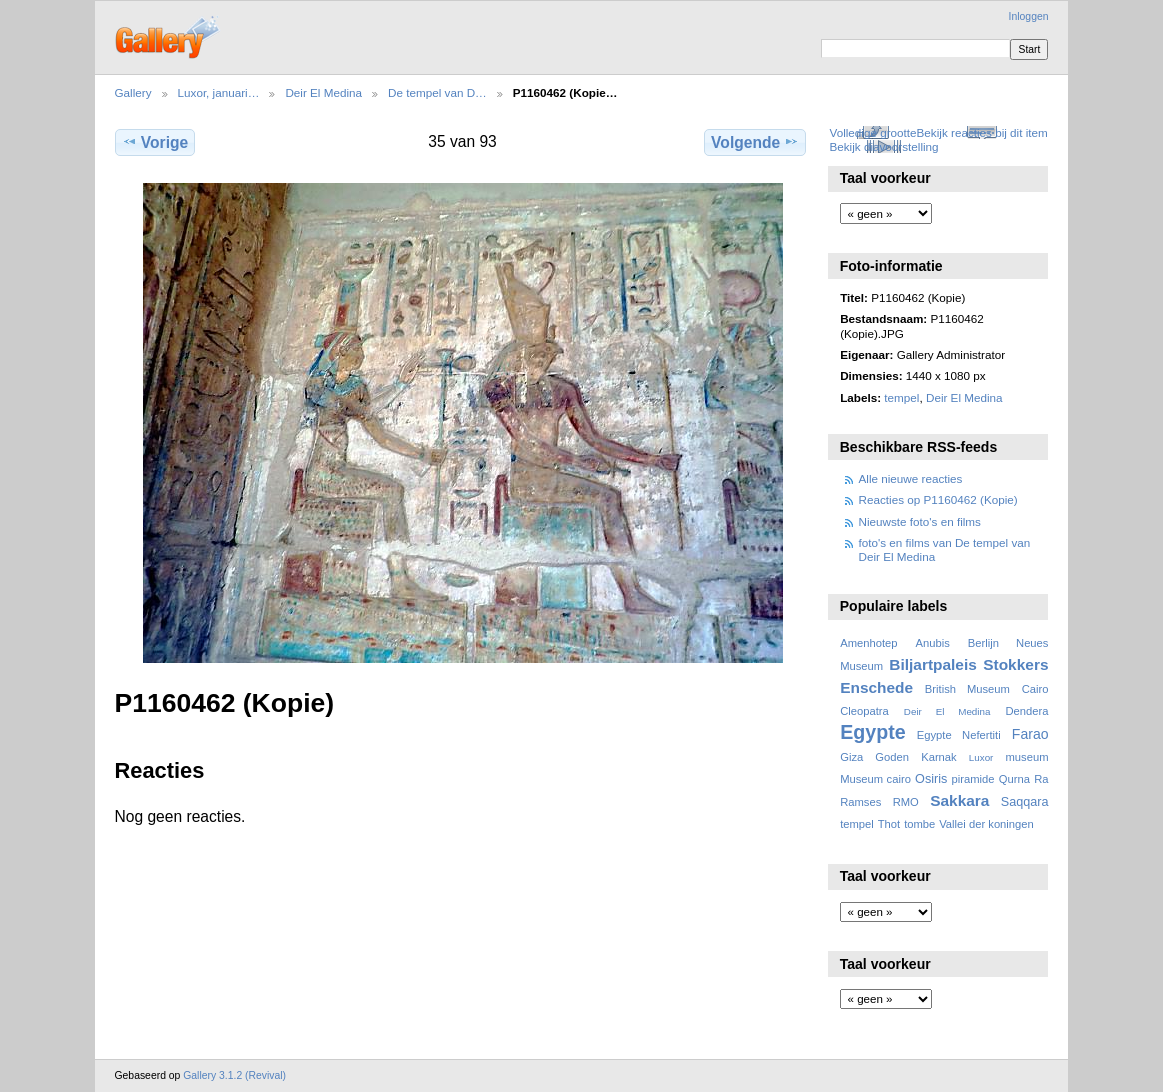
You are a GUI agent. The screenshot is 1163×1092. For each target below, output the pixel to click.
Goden (892, 757)
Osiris (931, 779)
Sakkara (959, 800)
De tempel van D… (437, 92)
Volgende (755, 142)
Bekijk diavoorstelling (883, 146)
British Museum (967, 689)
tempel (901, 397)
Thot (889, 824)
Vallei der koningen (986, 824)
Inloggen (1029, 16)
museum (1026, 757)
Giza (851, 757)
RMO (906, 802)
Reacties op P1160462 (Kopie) (938, 499)
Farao (1030, 734)
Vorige (155, 142)
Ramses (860, 802)
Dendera (1026, 711)
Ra (1041, 779)
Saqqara (1025, 802)
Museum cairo (875, 779)
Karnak (939, 757)
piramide (973, 779)
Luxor (981, 757)
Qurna (1014, 779)
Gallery (133, 92)
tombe (919, 824)
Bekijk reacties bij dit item (982, 132)
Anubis (932, 643)
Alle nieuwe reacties (911, 478)
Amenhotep (868, 643)
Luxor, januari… (219, 92)
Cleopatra (864, 711)
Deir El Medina (323, 92)
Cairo (1035, 689)
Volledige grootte (872, 132)
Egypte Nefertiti (959, 735)
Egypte (872, 732)
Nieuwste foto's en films (920, 521)
